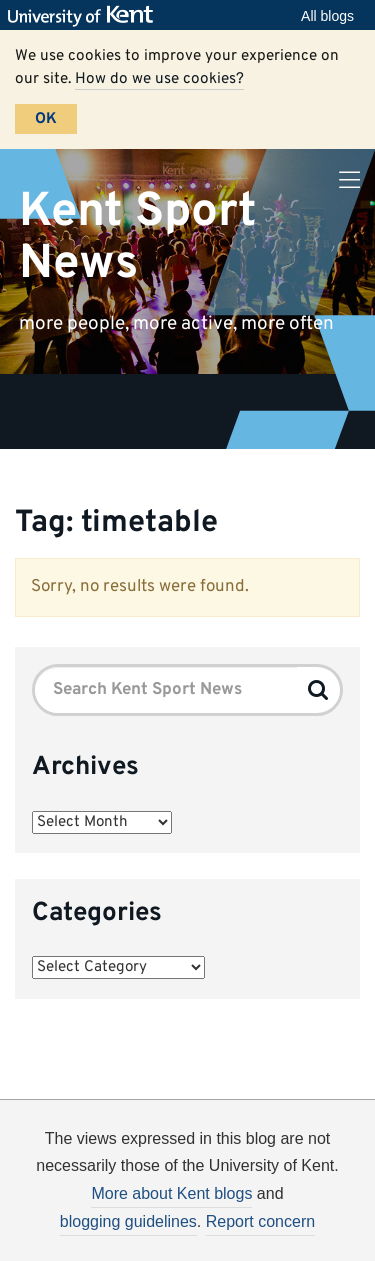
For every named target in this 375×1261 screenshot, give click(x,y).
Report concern (260, 1221)
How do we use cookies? (159, 79)
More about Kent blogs (171, 1193)
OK (46, 119)
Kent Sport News (138, 237)
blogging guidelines (128, 1221)
